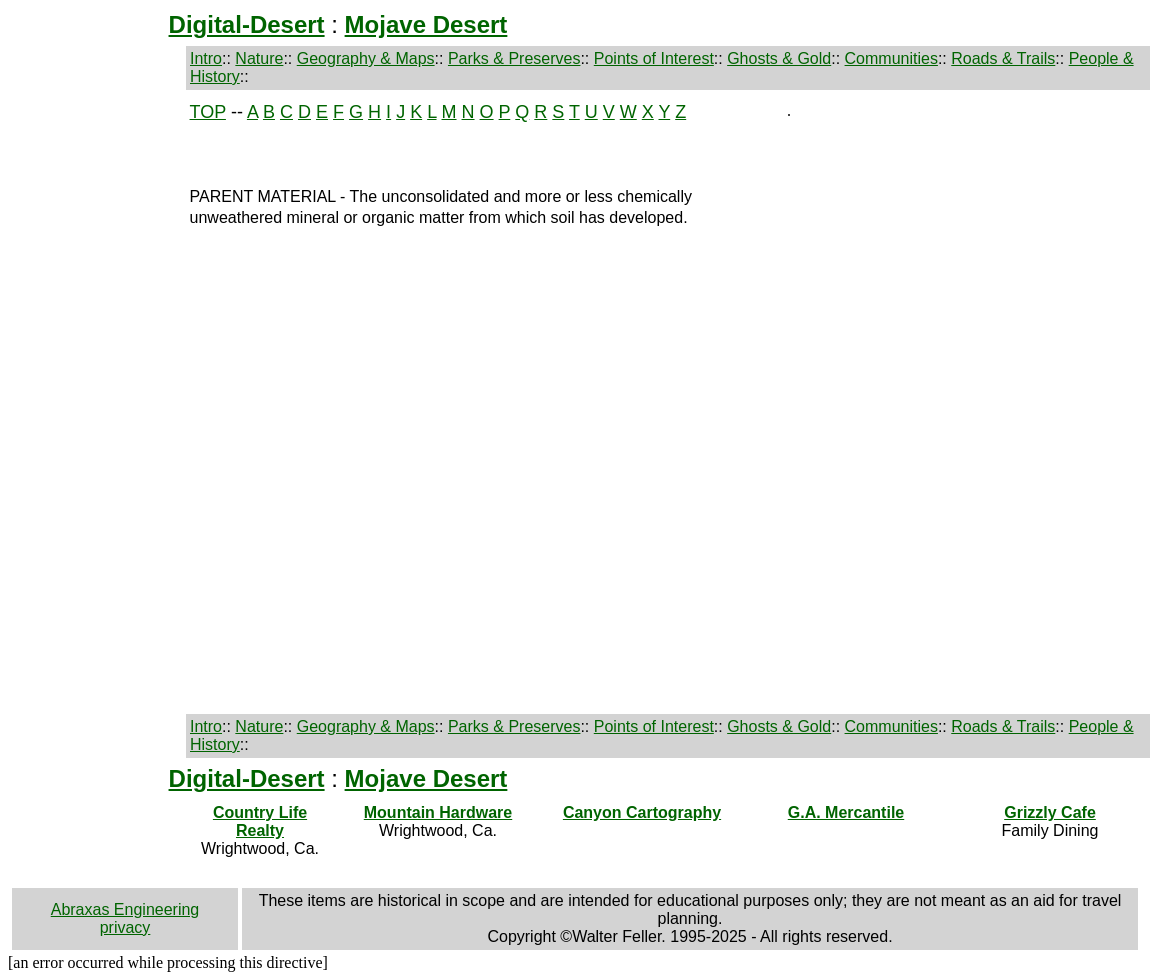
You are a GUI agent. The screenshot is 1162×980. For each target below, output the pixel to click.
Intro (206, 58)
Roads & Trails (1003, 58)
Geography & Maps (366, 58)
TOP (208, 112)
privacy (125, 927)
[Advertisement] (93, 402)
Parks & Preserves (514, 58)
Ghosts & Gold (779, 58)
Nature (259, 58)
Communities (891, 58)
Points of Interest (654, 58)
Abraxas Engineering (125, 909)
